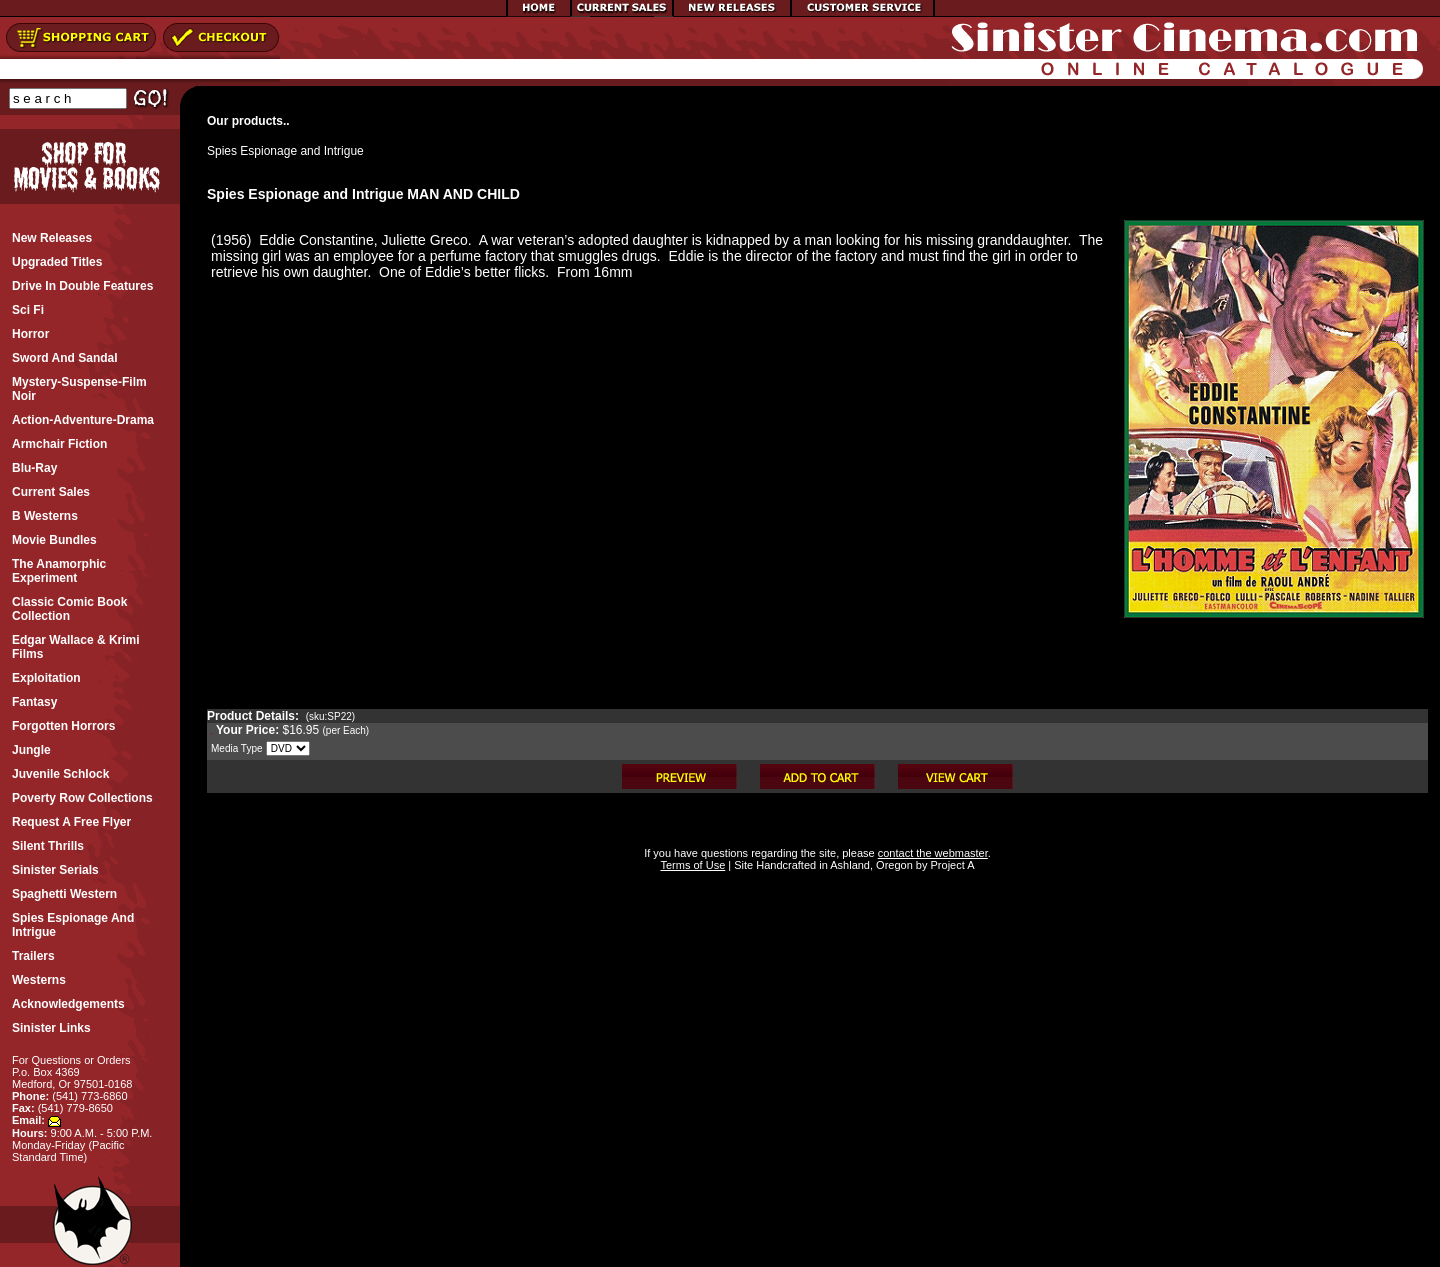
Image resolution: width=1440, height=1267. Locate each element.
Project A (950, 865)
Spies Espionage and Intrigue (285, 151)
